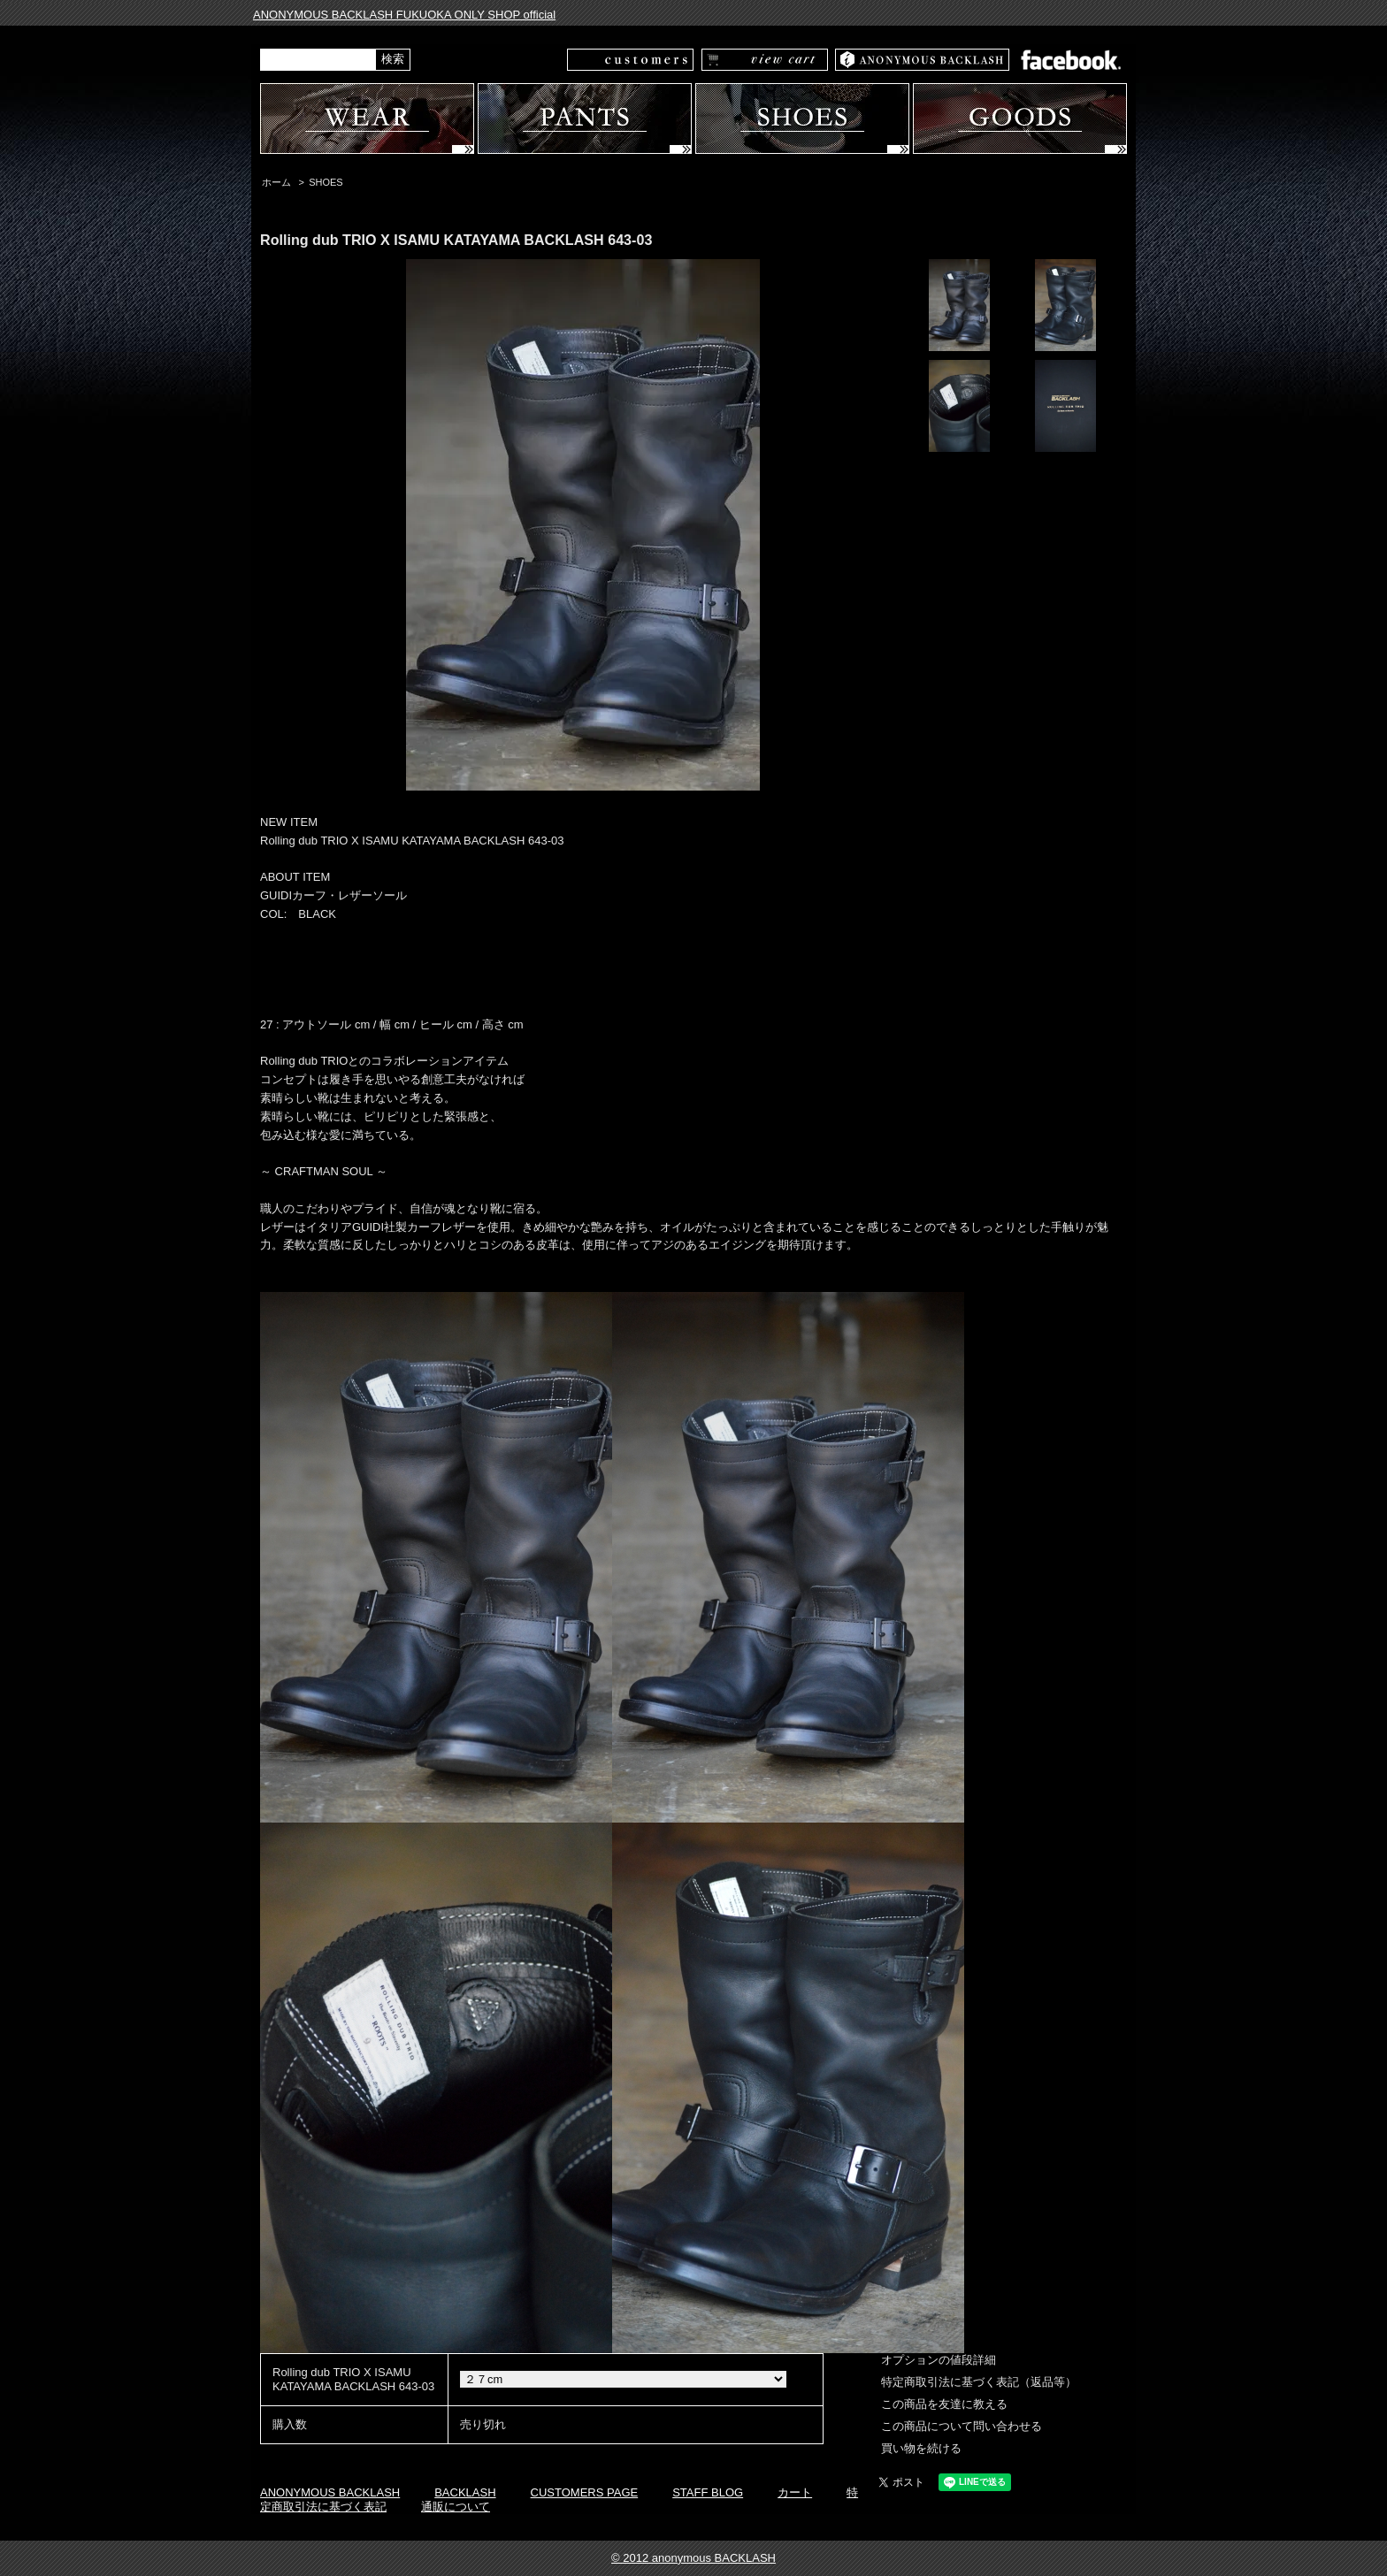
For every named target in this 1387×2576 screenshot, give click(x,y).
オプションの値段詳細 (938, 2359)
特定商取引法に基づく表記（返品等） (979, 2382)
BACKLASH (464, 2492)
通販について (455, 2506)
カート (795, 2492)
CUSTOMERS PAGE (585, 2492)
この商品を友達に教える (944, 2404)
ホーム (276, 182)
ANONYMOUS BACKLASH (330, 2492)
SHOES (325, 182)
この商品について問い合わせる (961, 2426)
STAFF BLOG (707, 2492)
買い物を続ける (921, 2448)
